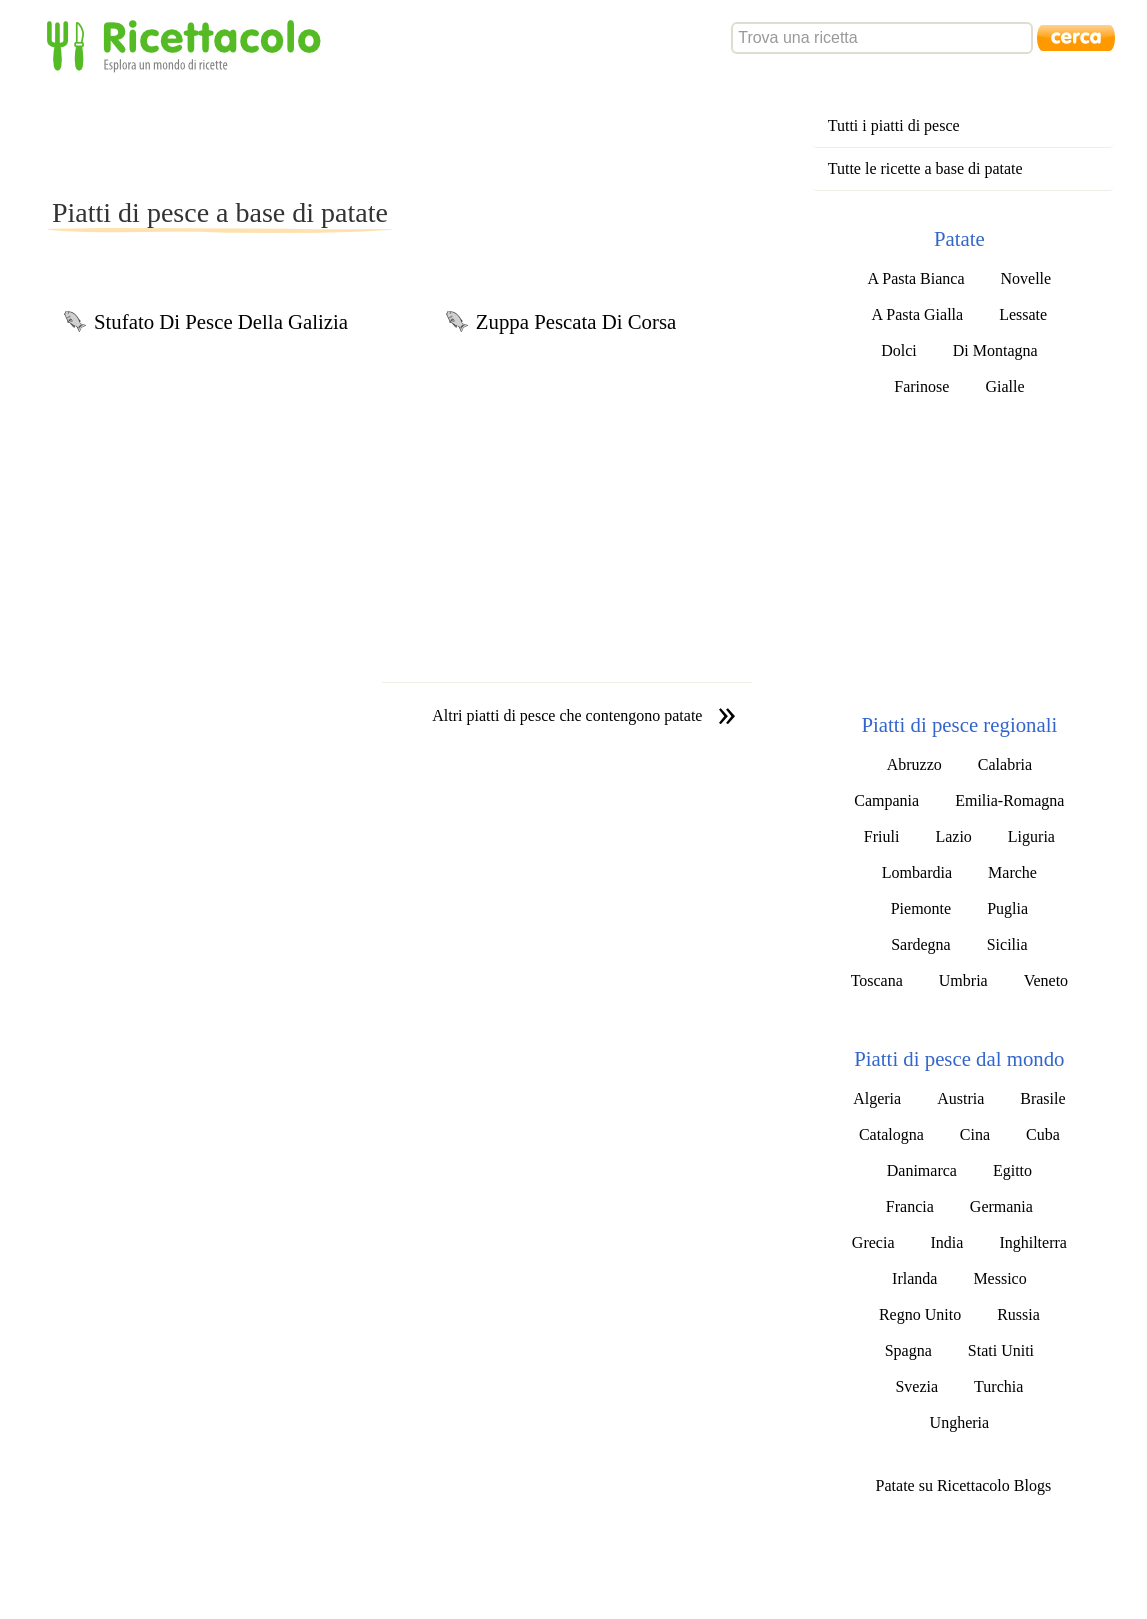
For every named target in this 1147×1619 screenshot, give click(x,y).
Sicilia (1007, 944)
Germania (1001, 1206)
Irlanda (914, 1278)
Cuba (1043, 1134)
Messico (999, 1278)
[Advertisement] (412, 134)
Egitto (1012, 1170)
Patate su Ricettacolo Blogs (964, 1485)
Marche (1012, 872)
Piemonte (921, 908)
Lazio (953, 836)
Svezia (916, 1386)
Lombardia (917, 872)
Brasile (1042, 1098)
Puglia (1007, 908)
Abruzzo (914, 764)
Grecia (873, 1242)
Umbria (963, 980)
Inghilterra (1033, 1242)
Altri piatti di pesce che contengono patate (567, 715)
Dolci (899, 350)
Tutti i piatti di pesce (894, 125)
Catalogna (891, 1134)
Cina (975, 1134)
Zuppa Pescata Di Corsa (576, 321)
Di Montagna (995, 350)
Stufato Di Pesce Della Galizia (221, 321)
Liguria (1031, 836)
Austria (960, 1098)
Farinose (921, 386)
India (947, 1242)
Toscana (877, 980)
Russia (1018, 1314)
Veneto (1046, 980)
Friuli (882, 836)
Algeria (877, 1098)
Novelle (1025, 278)
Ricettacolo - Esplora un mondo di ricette (188, 44)
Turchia (998, 1386)
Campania (886, 800)
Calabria (1005, 764)
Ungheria (960, 1422)
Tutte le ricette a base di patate (925, 168)
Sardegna (921, 944)
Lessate (1023, 314)
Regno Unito (920, 1314)
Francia (910, 1206)
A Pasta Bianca (916, 278)
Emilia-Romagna (1009, 800)
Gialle (1004, 386)
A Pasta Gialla (918, 314)
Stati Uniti (1001, 1350)
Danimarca (922, 1170)
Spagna (908, 1350)
